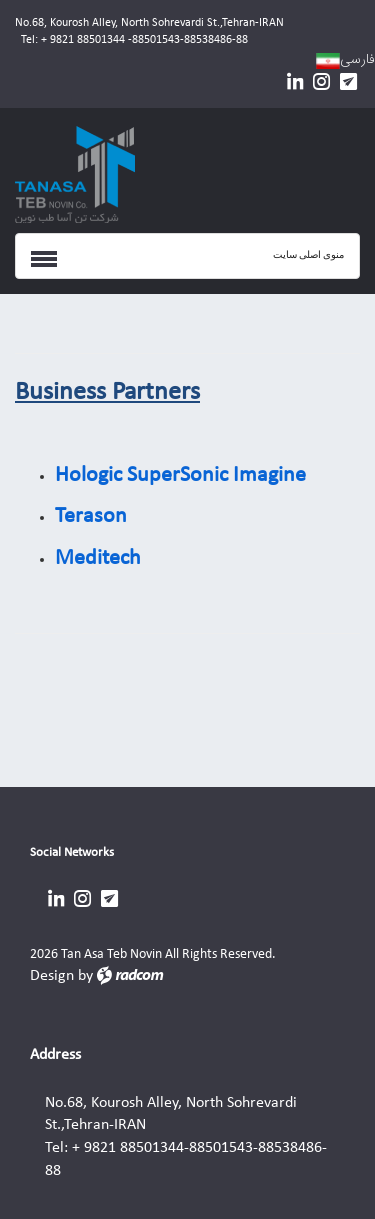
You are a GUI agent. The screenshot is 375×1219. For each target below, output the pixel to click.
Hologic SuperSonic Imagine (180, 475)
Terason (91, 516)
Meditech (98, 558)
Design (52, 976)
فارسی (357, 59)
